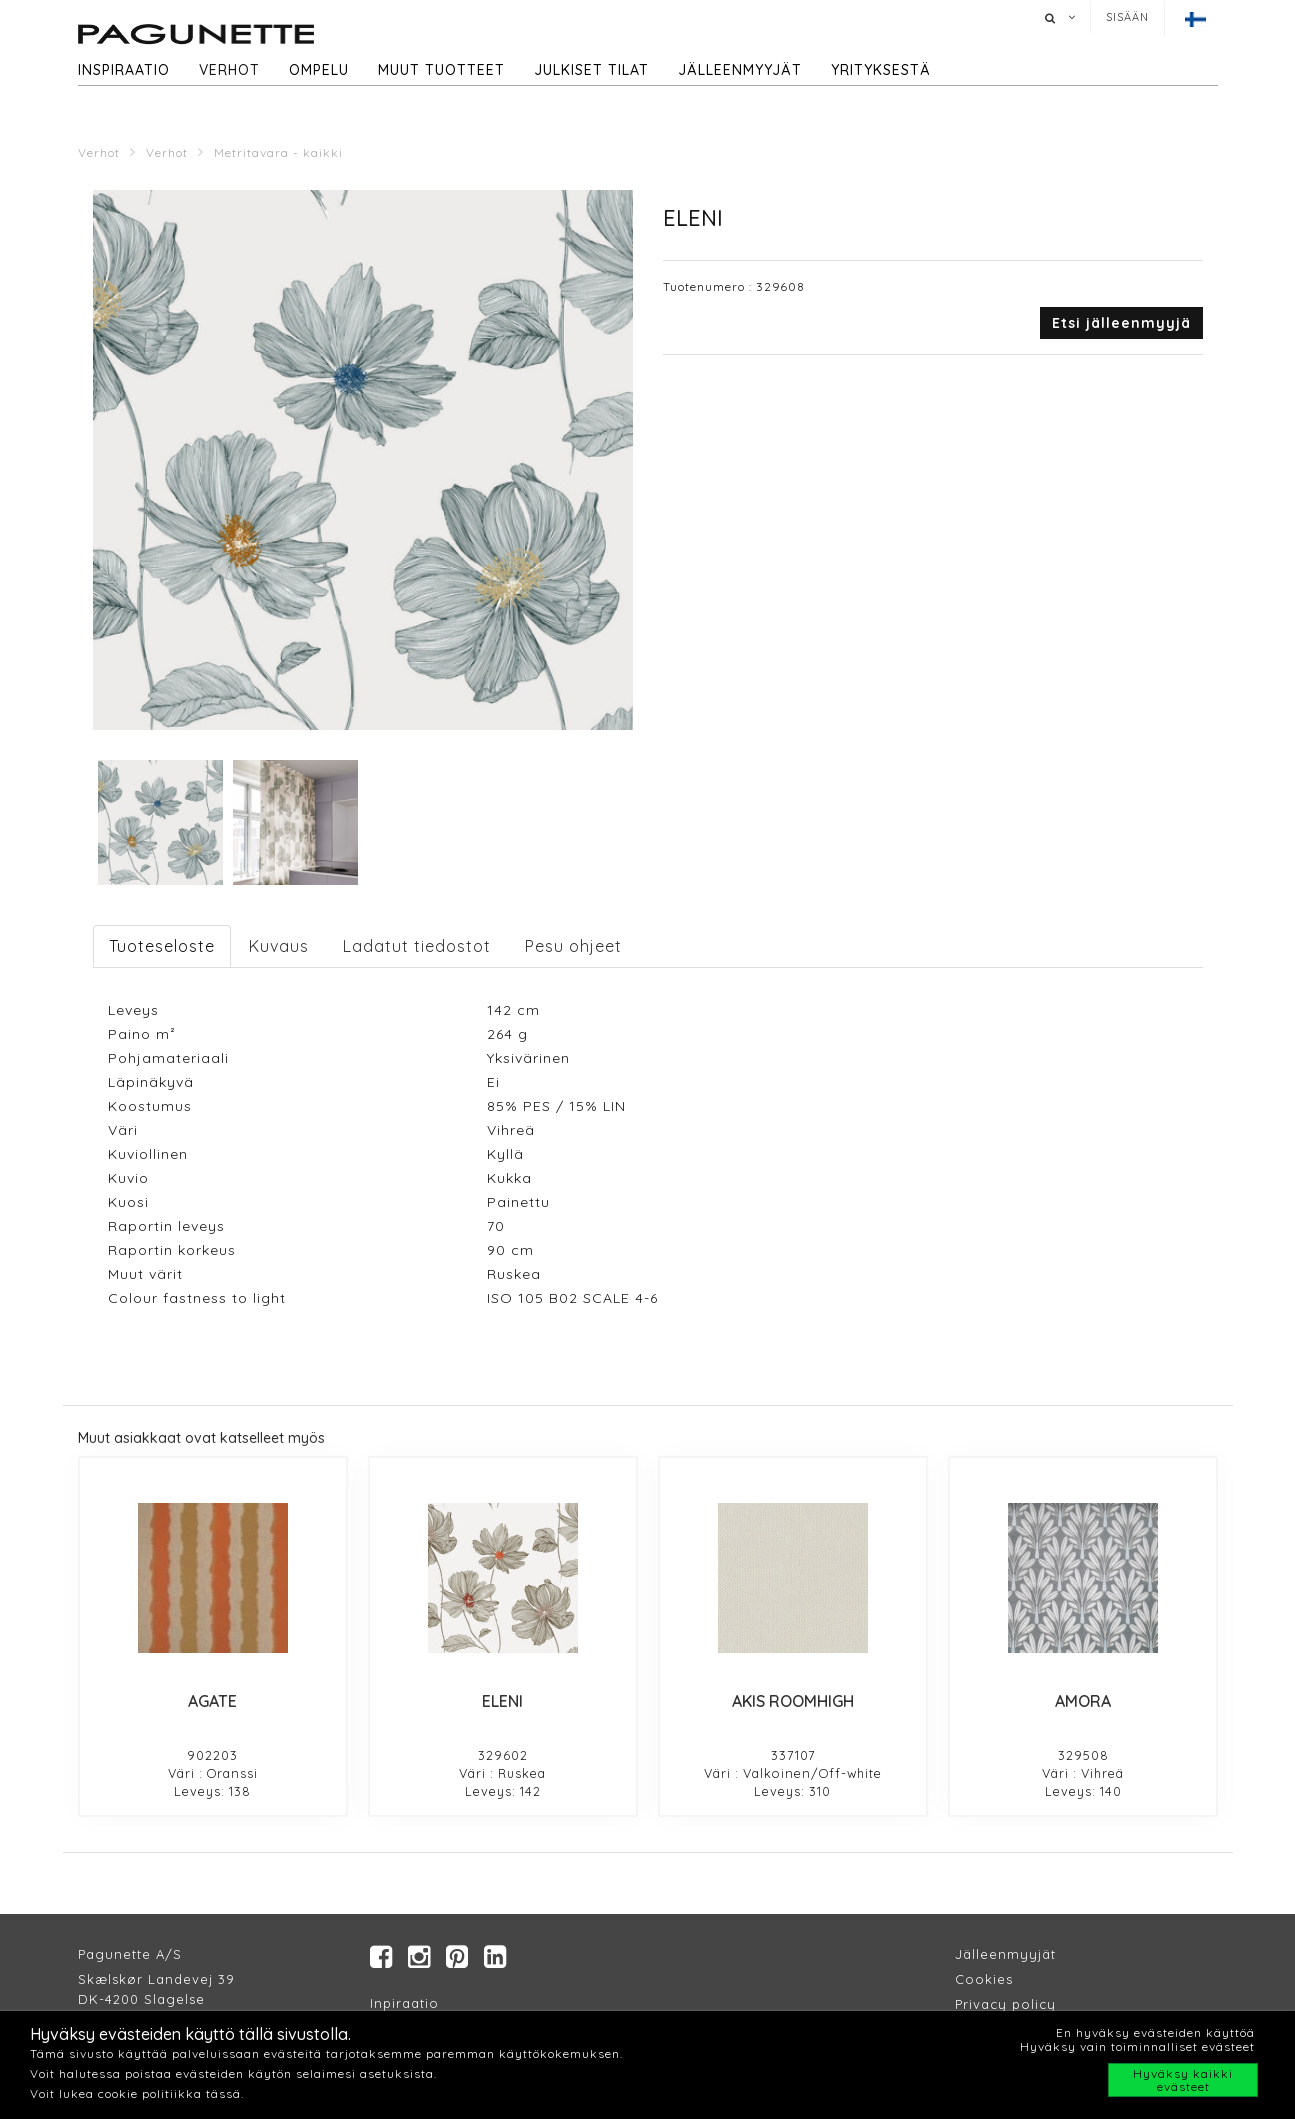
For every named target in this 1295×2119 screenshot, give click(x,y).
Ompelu (319, 70)
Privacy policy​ (1005, 2004)
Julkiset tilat (591, 70)
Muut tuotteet (441, 70)
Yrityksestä (881, 70)
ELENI (502, 1701)
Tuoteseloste (162, 946)
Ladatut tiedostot (417, 946)
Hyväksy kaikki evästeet (1183, 2080)
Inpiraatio (404, 2003)
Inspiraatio (124, 70)
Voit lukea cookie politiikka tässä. (137, 2093)
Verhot (229, 70)
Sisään (1127, 17)
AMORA (1083, 1701)
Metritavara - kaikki (278, 152)
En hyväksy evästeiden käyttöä (1155, 2032)
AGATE (212, 1701)
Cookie (980, 1979)
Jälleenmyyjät (740, 70)
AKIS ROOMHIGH (793, 1701)
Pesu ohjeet (573, 946)
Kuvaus (279, 946)
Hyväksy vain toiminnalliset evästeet (1137, 2046)
